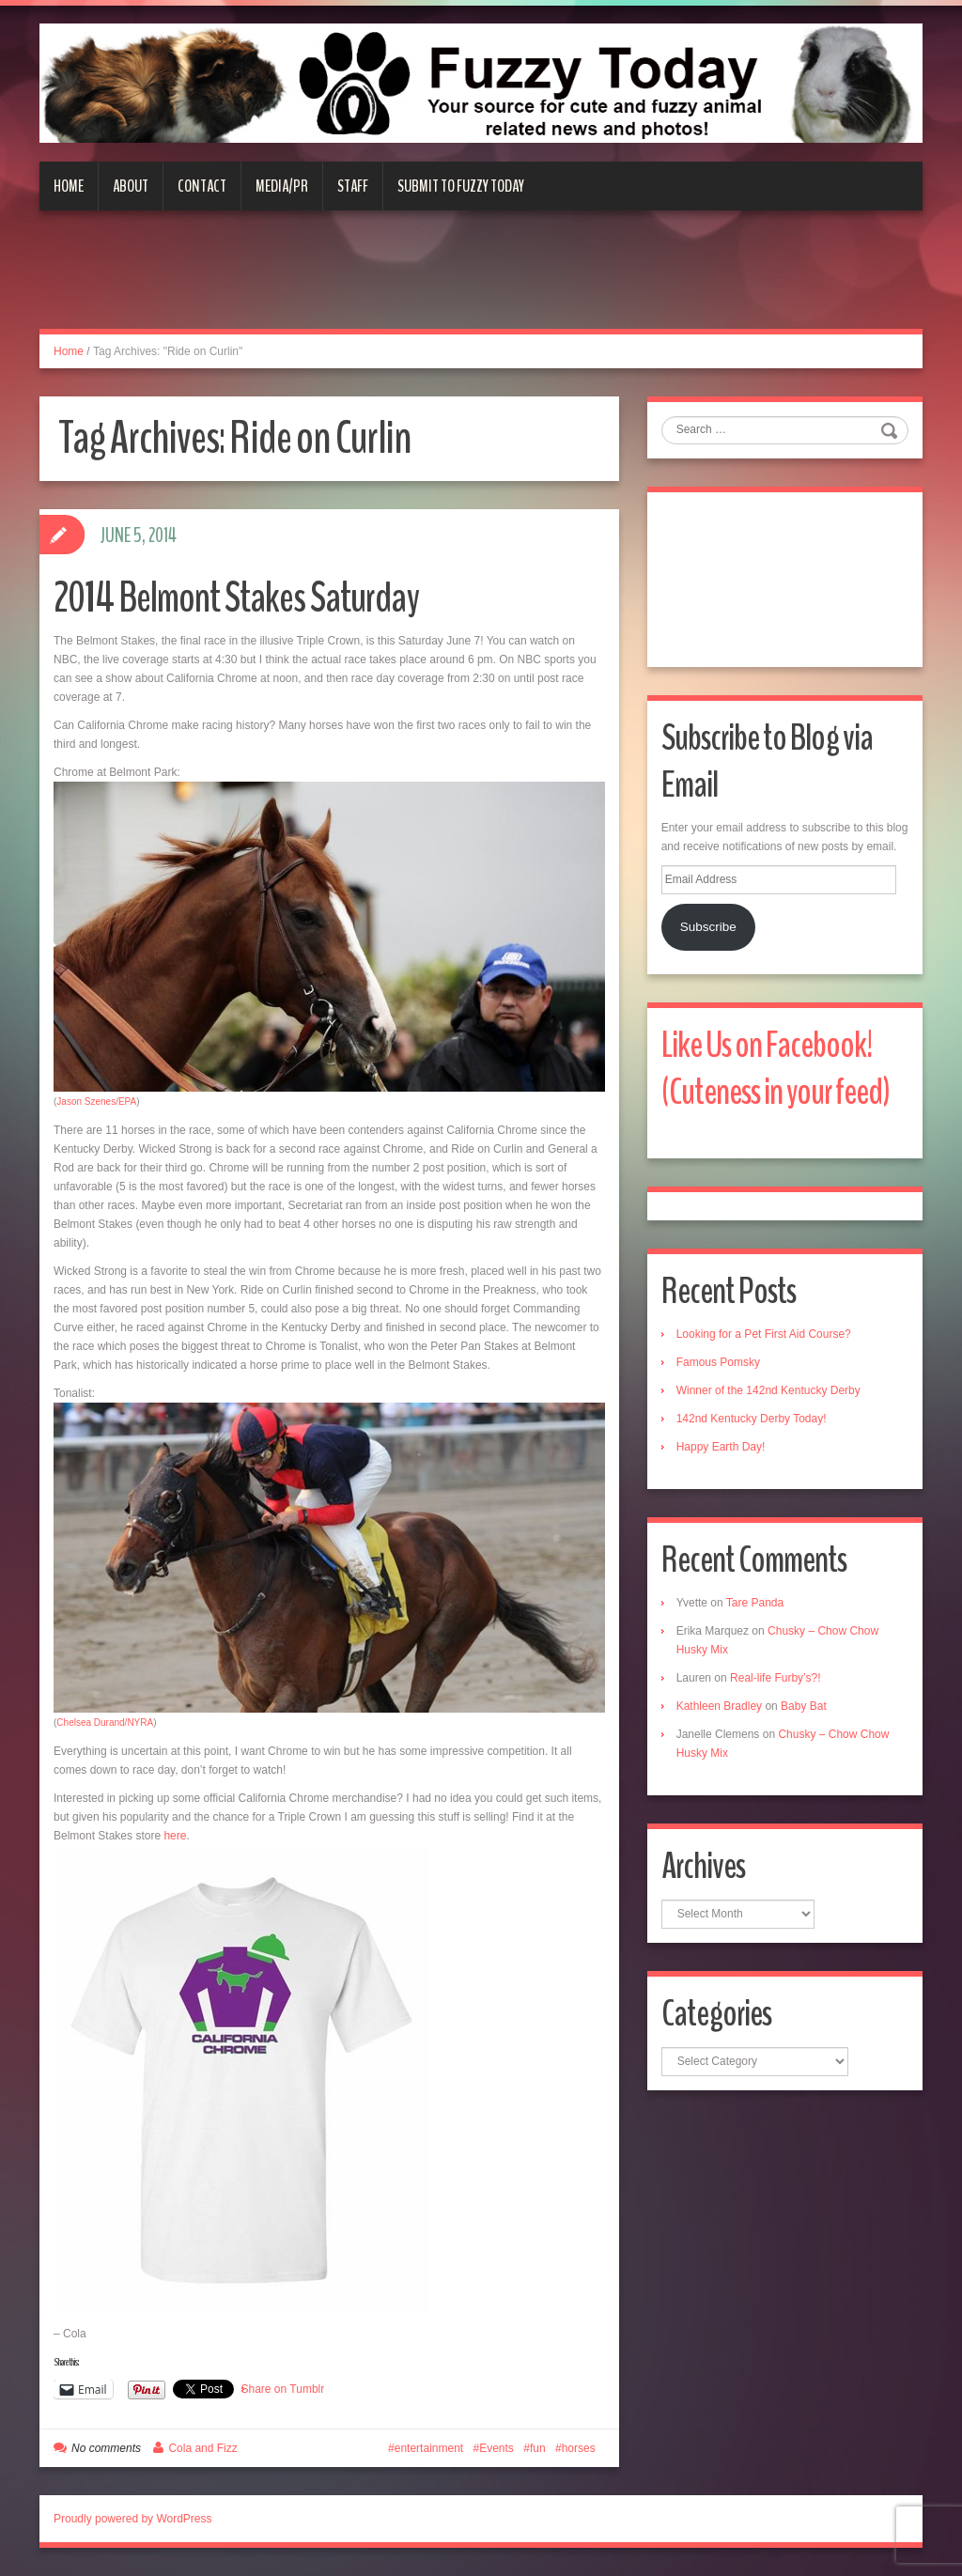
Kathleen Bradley (719, 1706)
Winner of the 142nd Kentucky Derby (768, 1390)
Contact (202, 186)
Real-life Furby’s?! (775, 1677)
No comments (106, 2448)
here (174, 1835)
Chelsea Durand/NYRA (104, 1722)
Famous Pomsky (718, 1362)
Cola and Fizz (202, 2448)
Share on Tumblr (283, 2389)
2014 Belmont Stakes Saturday (236, 598)
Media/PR (282, 186)
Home (69, 186)
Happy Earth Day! (721, 1446)
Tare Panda (755, 1602)
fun (538, 2448)
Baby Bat (804, 1706)
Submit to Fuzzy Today (460, 186)
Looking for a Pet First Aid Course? (763, 1334)
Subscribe (708, 927)
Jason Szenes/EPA (96, 1101)
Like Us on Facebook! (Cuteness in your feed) (775, 1068)
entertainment (429, 2448)
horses (579, 2448)
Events (496, 2448)
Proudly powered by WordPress (133, 2518)
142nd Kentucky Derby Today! (751, 1418)
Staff (352, 186)
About (130, 186)
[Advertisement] (481, 281)
